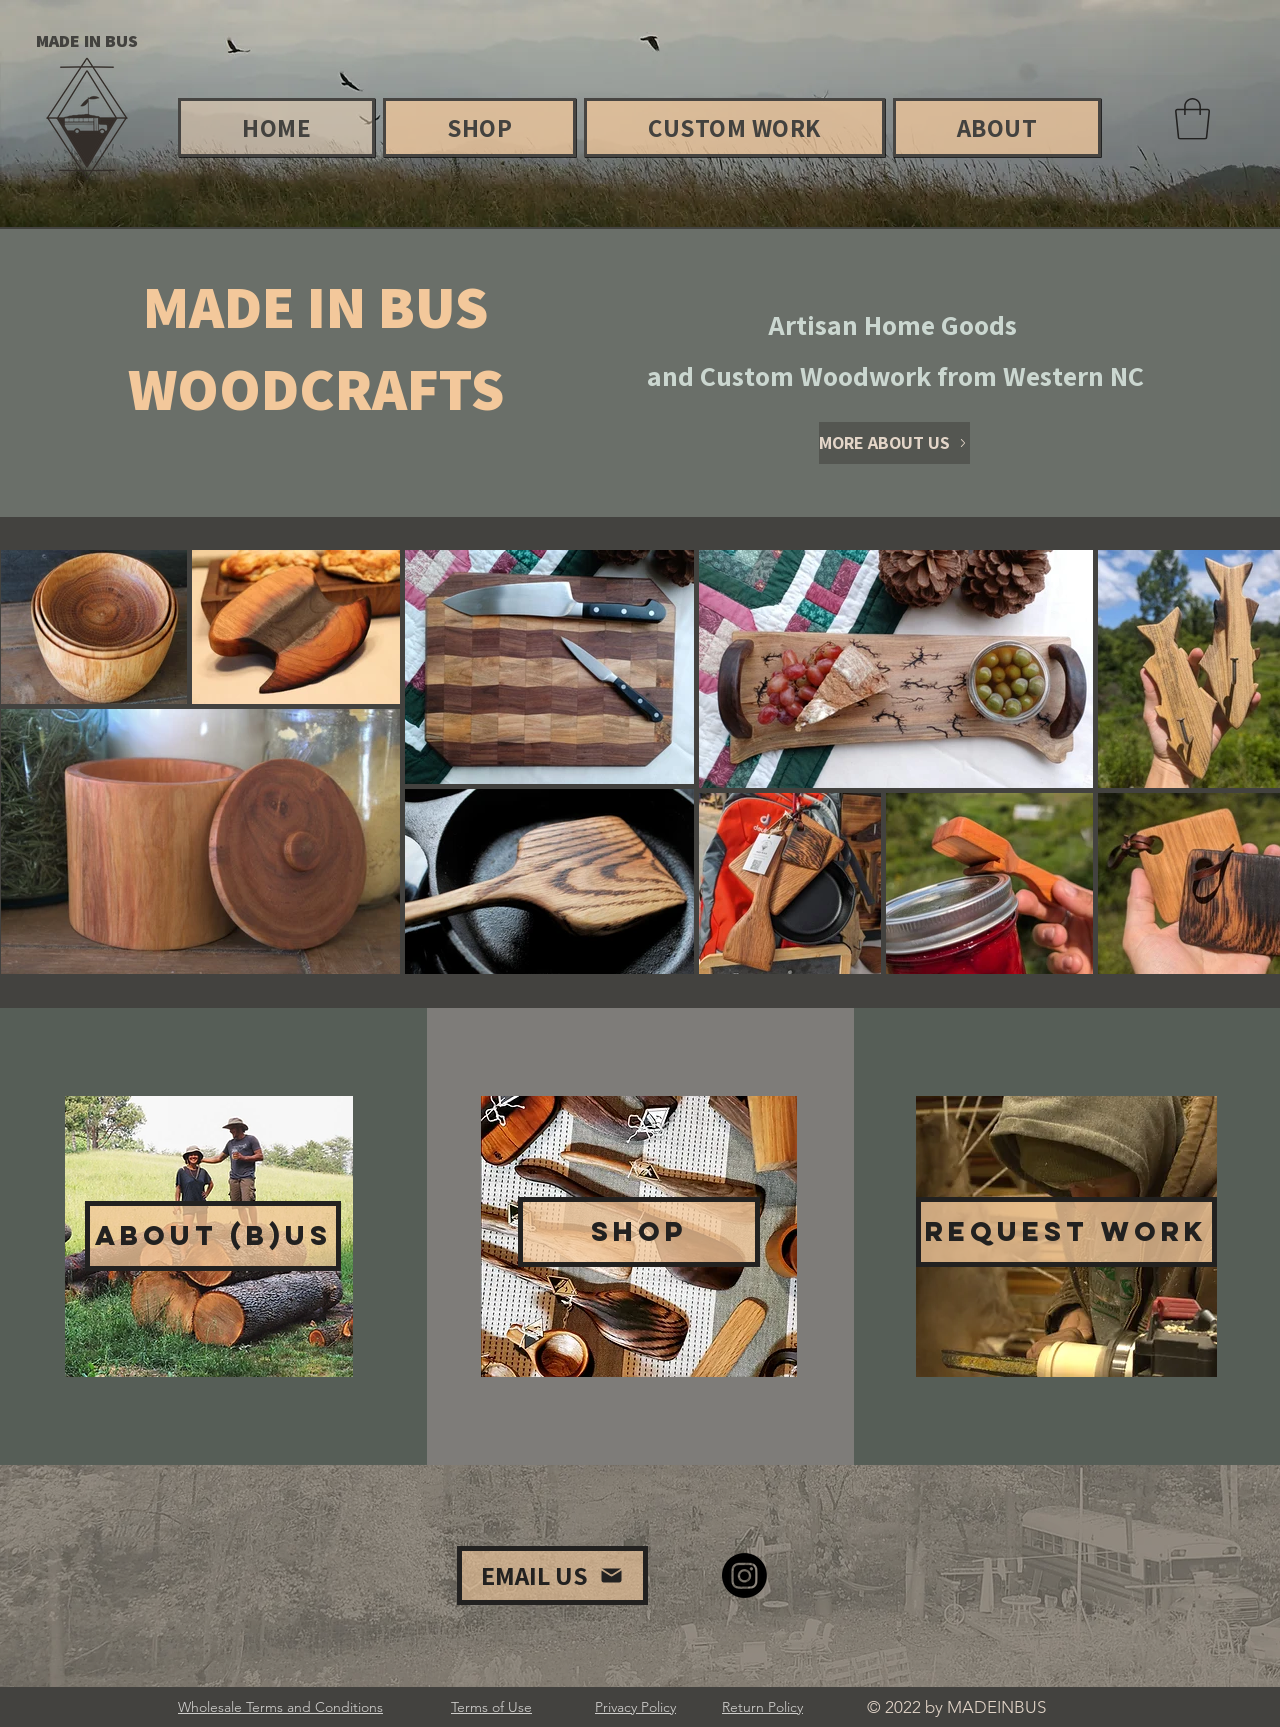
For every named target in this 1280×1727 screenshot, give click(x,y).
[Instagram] (744, 1575)
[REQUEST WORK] (1066, 1232)
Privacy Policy (635, 1707)
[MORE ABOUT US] (894, 443)
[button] (1192, 119)
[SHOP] (639, 1232)
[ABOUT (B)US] (213, 1236)
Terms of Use (491, 1707)
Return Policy (762, 1707)
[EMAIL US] (552, 1575)
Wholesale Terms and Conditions (280, 1707)
